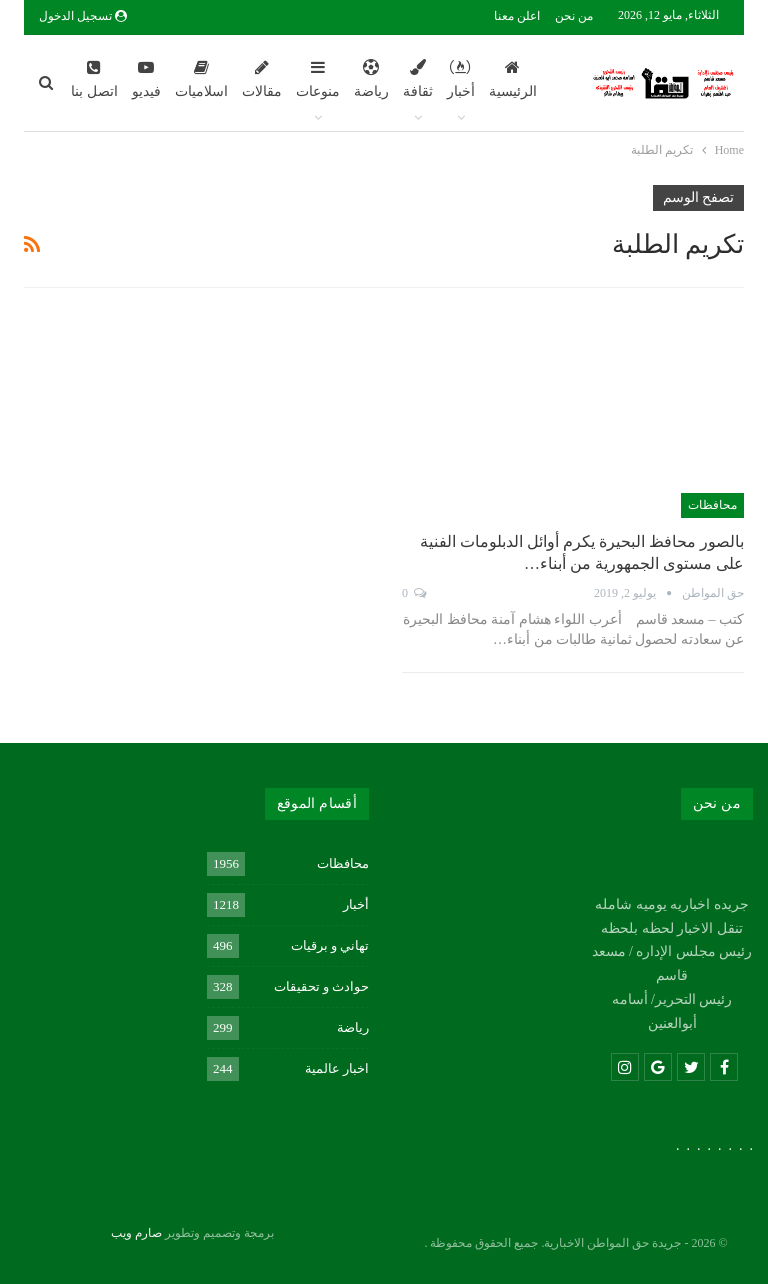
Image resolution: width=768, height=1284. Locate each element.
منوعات (318, 79)
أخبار (461, 79)
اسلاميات (201, 79)
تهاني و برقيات (330, 945)
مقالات (262, 79)
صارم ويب (136, 1233)
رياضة (371, 79)
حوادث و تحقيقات (322, 986)
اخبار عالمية (337, 1068)
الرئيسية (513, 79)
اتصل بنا (94, 79)
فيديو (146, 79)
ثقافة (418, 79)
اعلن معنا (517, 16)
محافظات (712, 505)
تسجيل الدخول (83, 16)
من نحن (574, 16)
